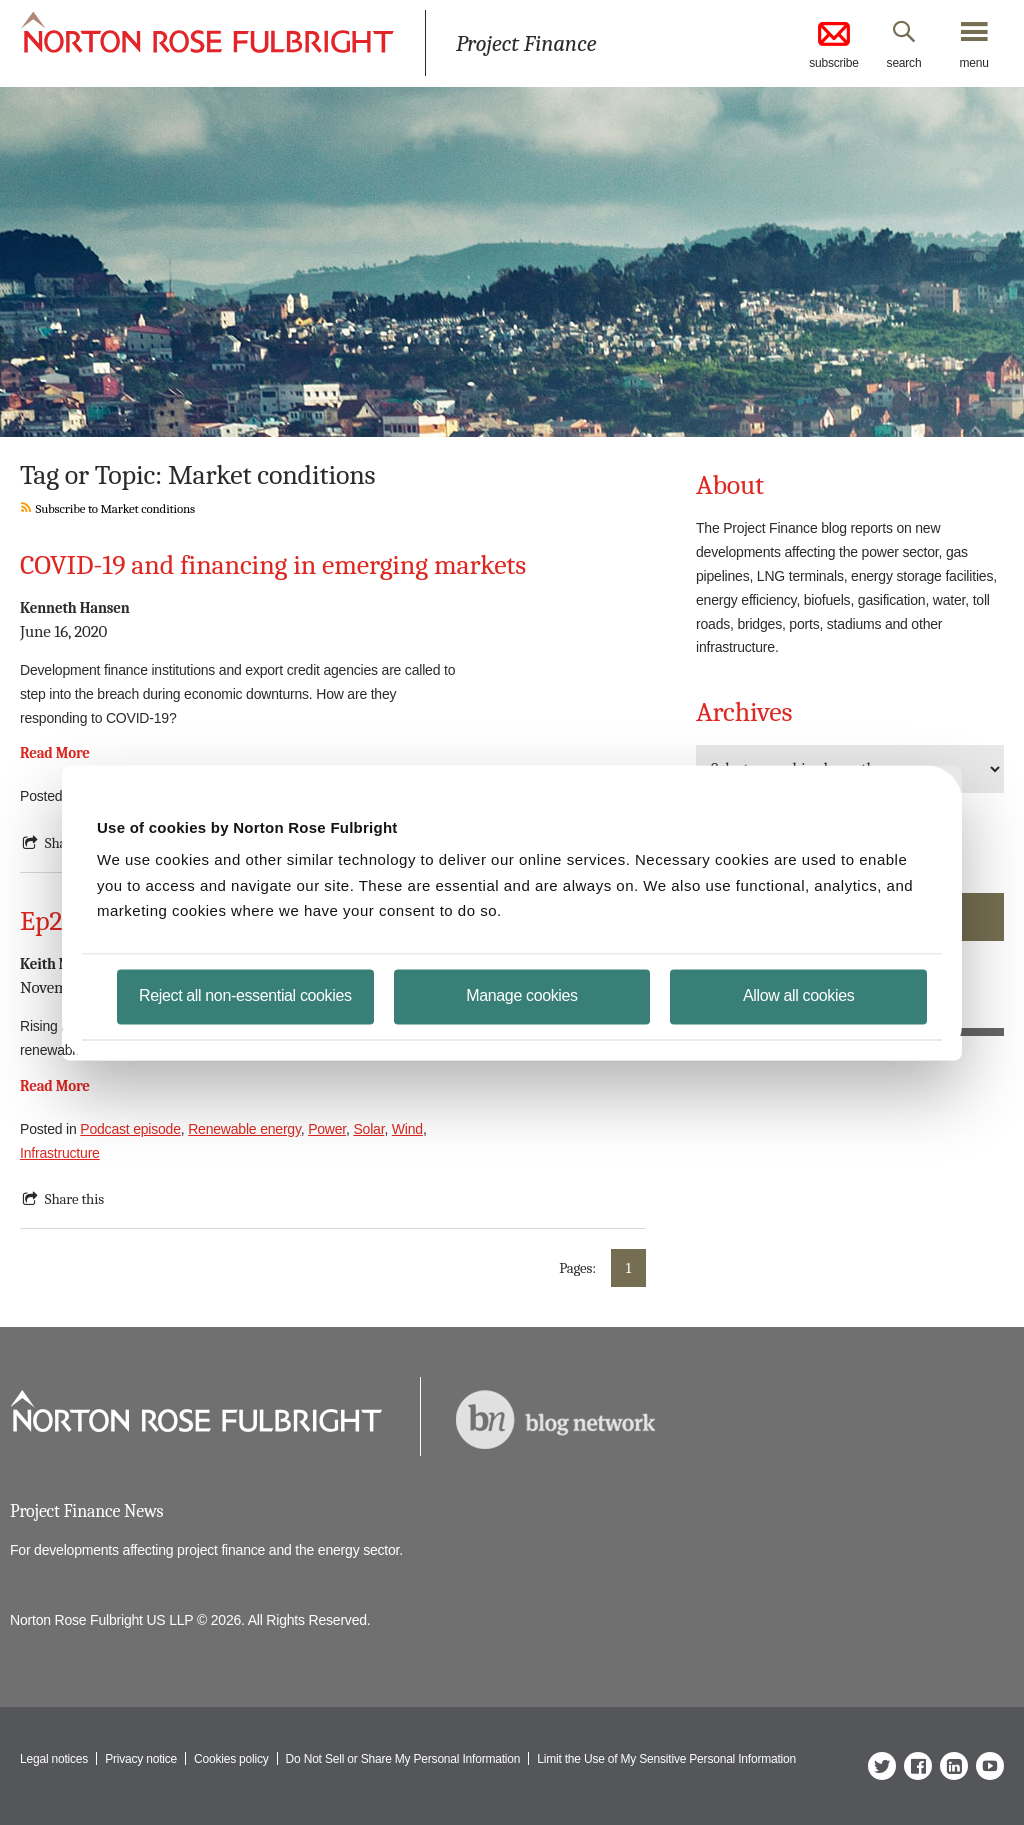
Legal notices (54, 1759)
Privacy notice (141, 1759)
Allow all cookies (798, 994)
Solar (368, 1129)
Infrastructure (60, 1153)
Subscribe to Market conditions (107, 508)
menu (973, 63)
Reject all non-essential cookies (245, 994)
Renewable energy (244, 1129)
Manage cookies (521, 994)
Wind (407, 1129)
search (904, 63)
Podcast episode (130, 1129)
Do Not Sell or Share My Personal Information (403, 1759)
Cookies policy (231, 1759)
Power (327, 1129)
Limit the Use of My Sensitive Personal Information (666, 1759)
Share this (74, 1199)
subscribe (834, 44)
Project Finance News (86, 1511)
